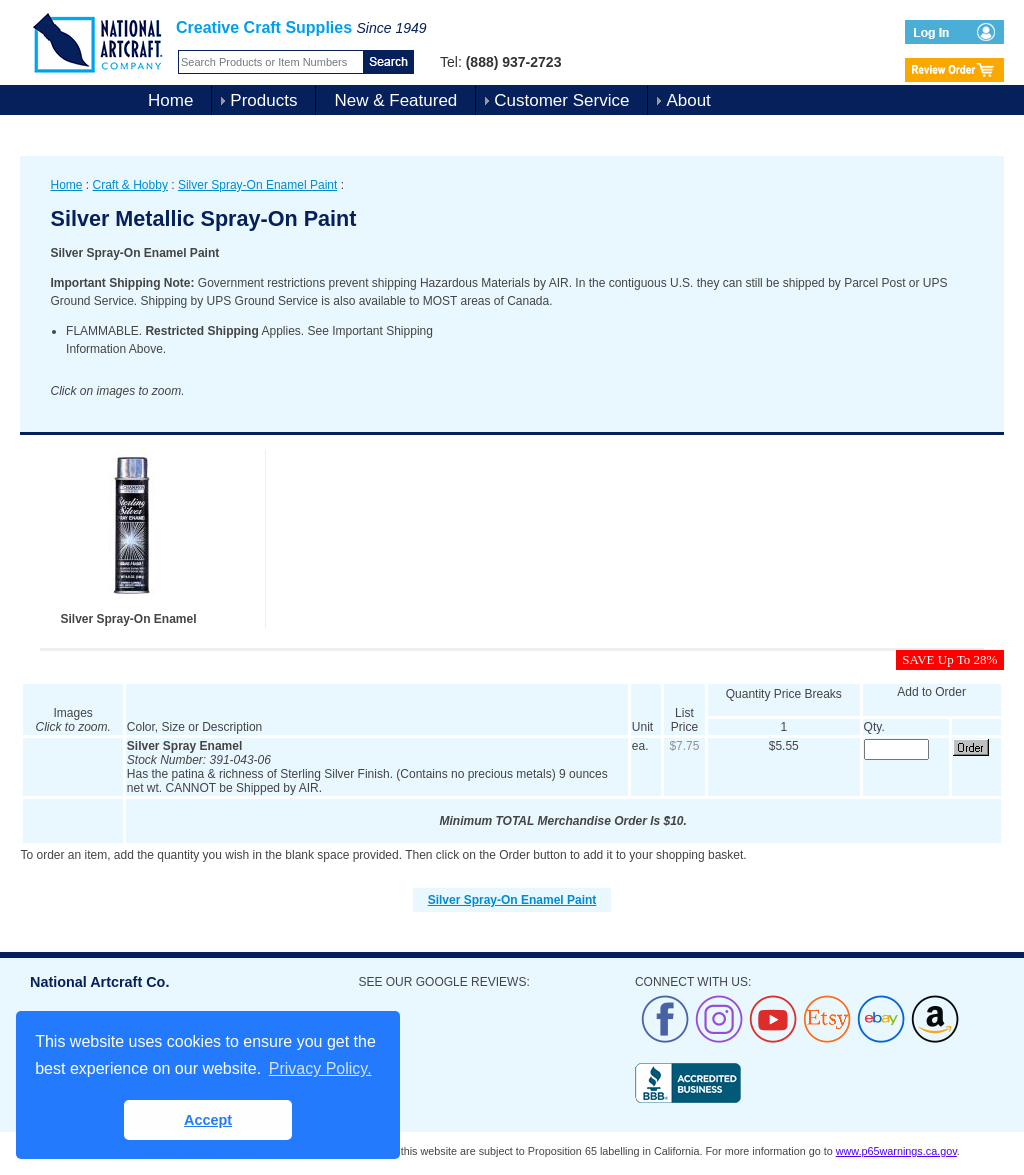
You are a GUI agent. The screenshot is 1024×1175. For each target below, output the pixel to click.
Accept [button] (208, 1120)
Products (263, 100)
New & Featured (395, 100)
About (688, 100)
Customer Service (561, 100)
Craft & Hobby (130, 185)
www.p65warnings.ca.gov (896, 1151)
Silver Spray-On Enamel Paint (257, 185)
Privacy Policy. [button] (320, 1068)
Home (170, 100)
